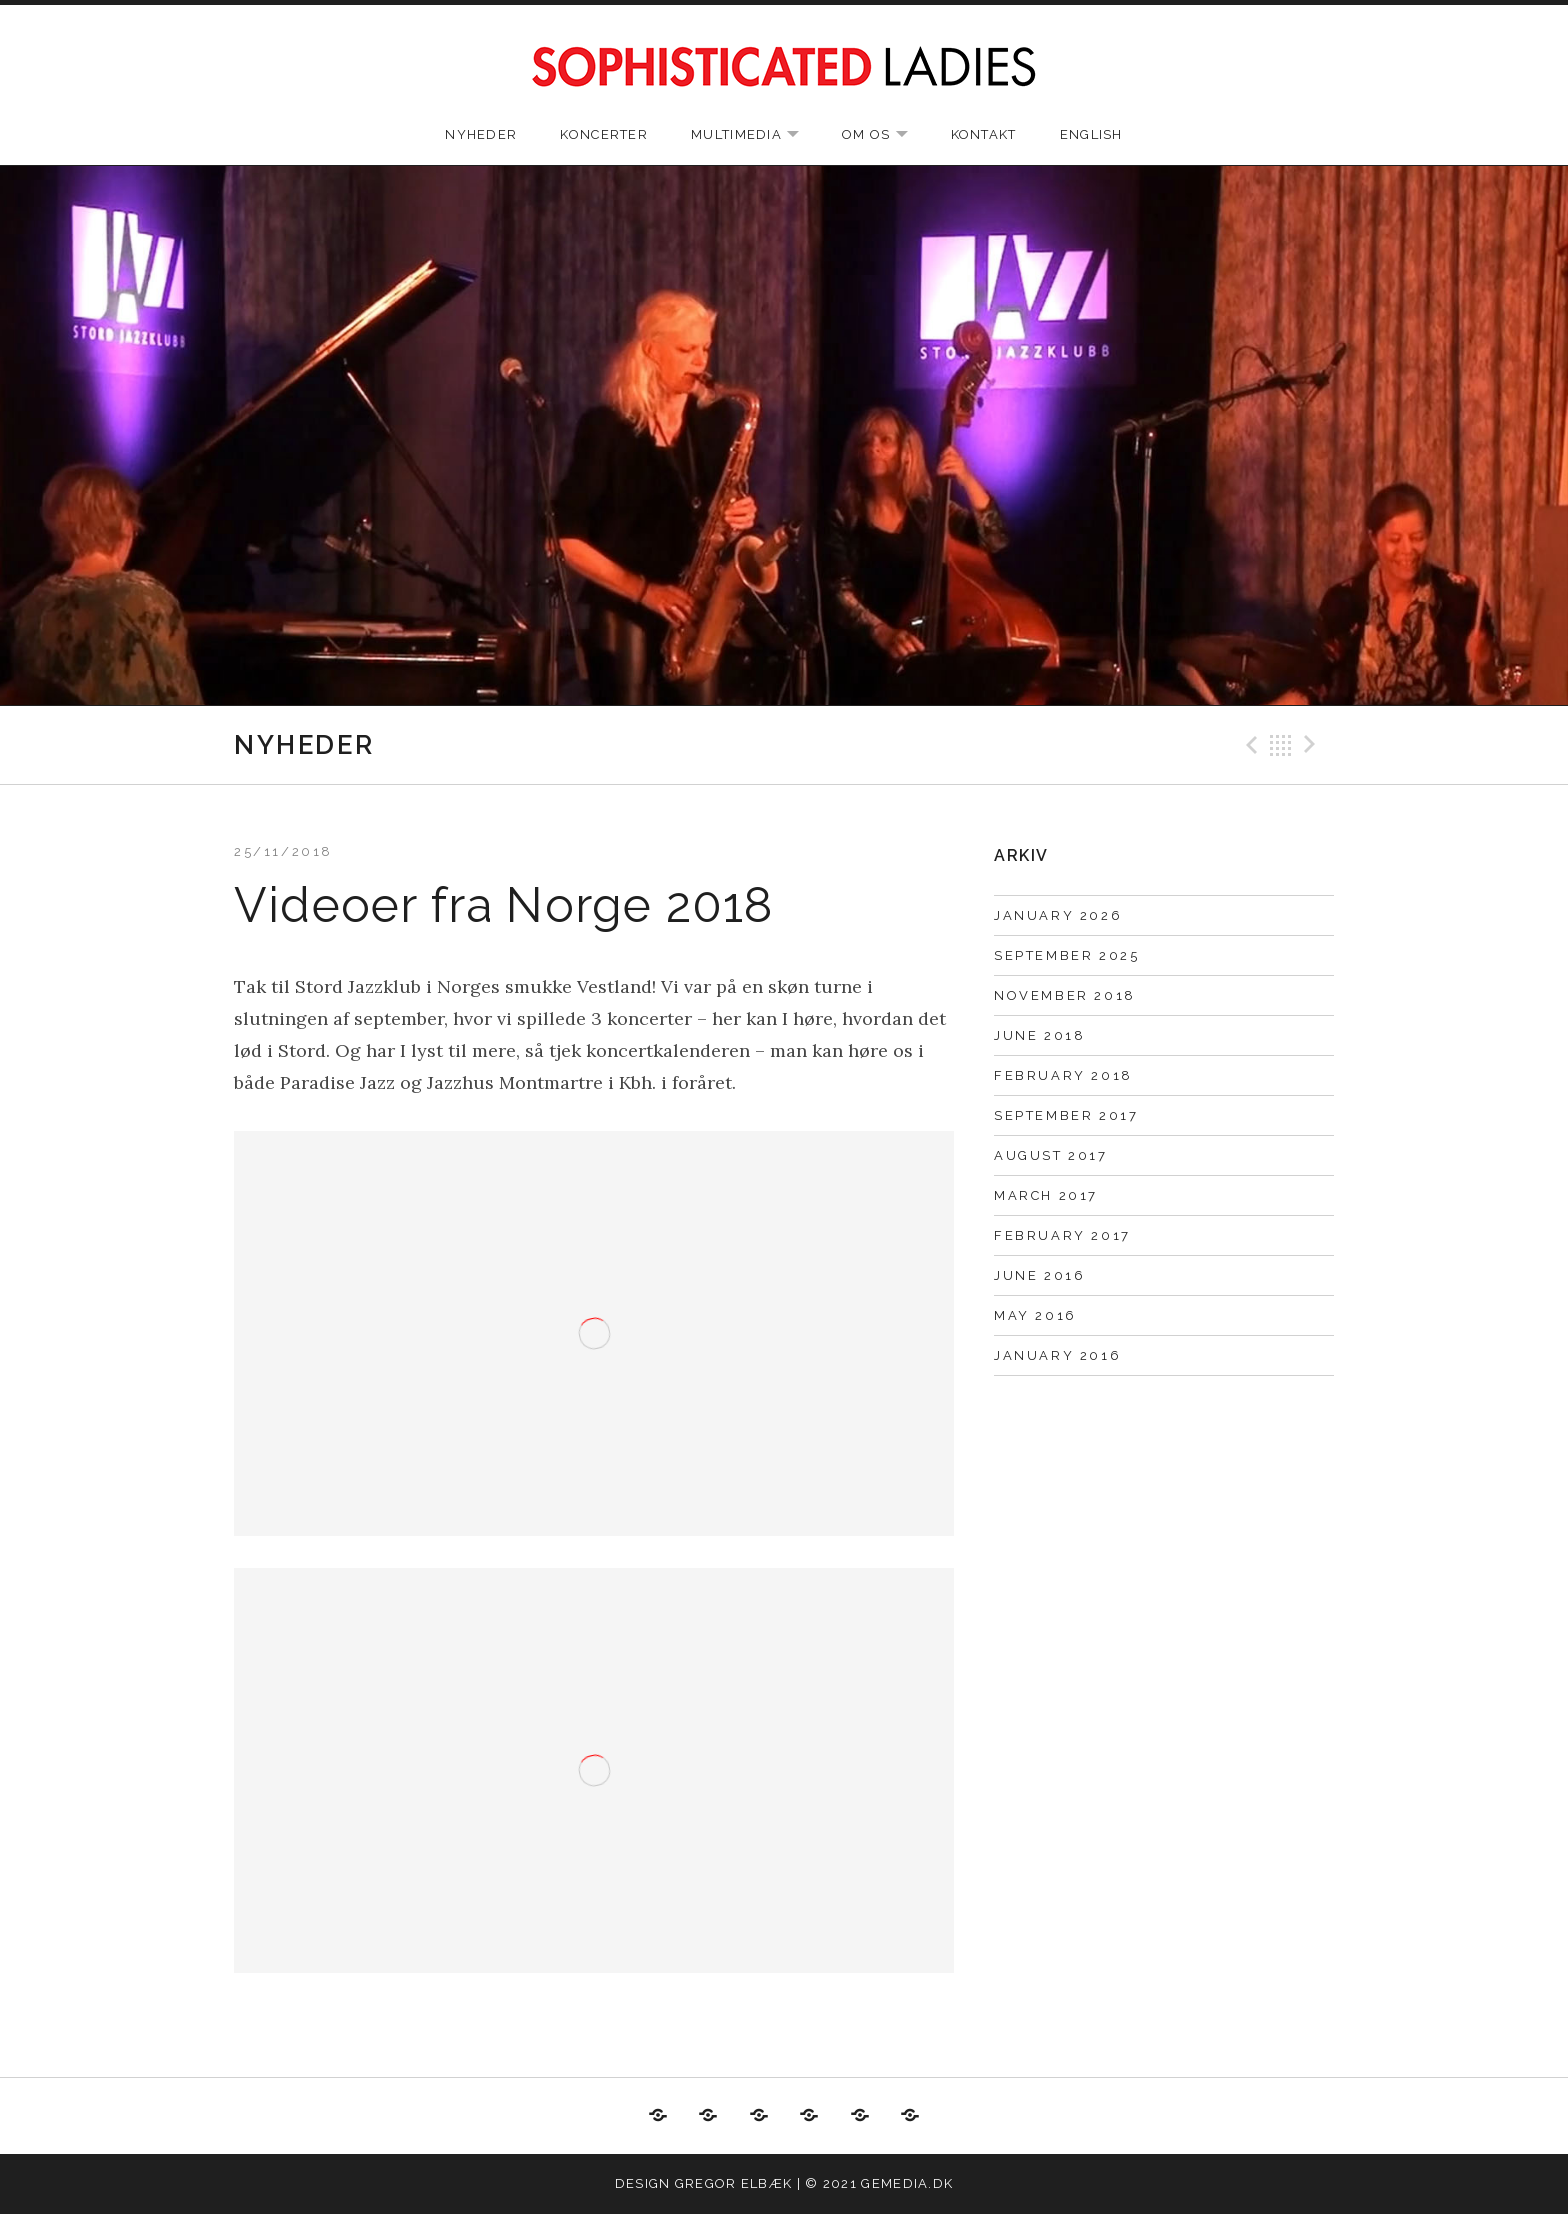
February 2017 (1062, 1235)
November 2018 (1065, 995)
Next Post (1313, 745)
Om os (885, 135)
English (1091, 134)
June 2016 (1039, 1275)
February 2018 (1063, 1075)
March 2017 (1046, 1195)
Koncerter (604, 134)
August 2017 (1051, 1155)
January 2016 (1057, 1355)
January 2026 (1058, 915)
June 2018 (1039, 1035)
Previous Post (1249, 745)
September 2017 (1066, 1115)
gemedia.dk (907, 2183)
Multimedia (755, 135)
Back (1281, 745)
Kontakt (984, 134)
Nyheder (481, 134)
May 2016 (1035, 1315)
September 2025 (1066, 955)
